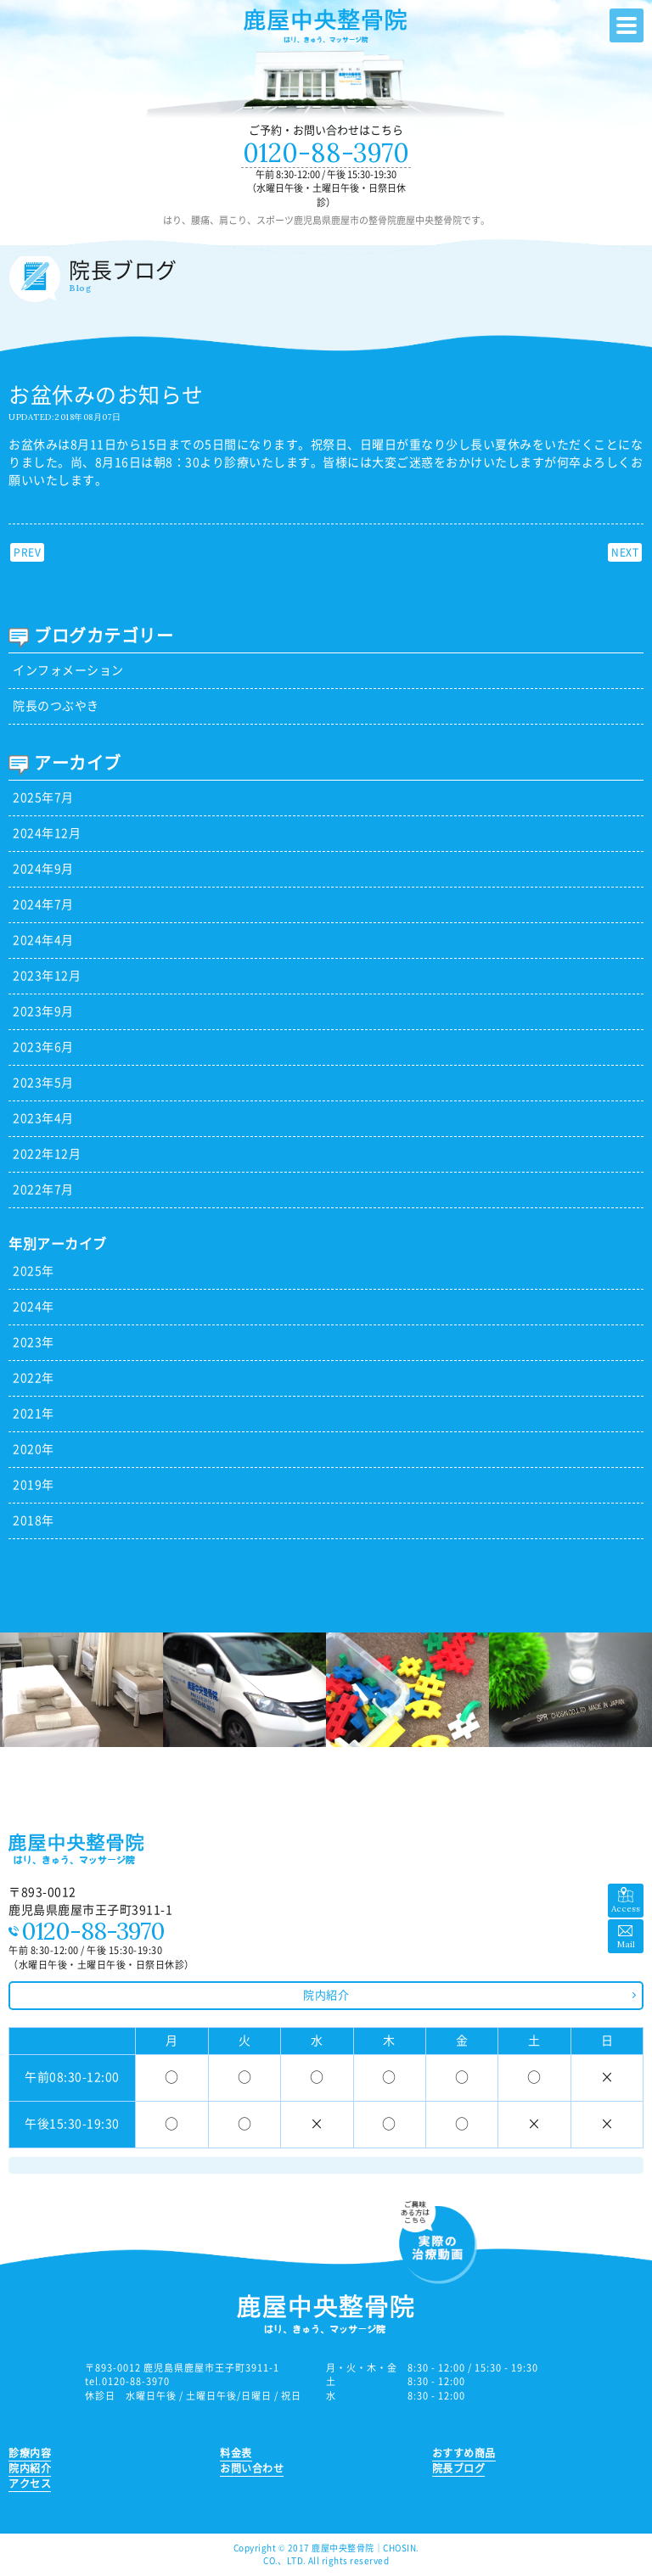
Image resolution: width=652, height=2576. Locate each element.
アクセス (29, 2483)
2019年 (33, 1485)
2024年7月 (43, 904)
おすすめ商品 (464, 2453)
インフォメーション (68, 670)
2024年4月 (43, 940)
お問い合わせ (252, 2468)
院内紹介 (326, 1995)
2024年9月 (43, 869)
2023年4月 (43, 1118)
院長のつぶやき (56, 706)
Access (625, 1908)
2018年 (33, 1520)
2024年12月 (47, 833)
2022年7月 (43, 1190)
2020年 (33, 1449)
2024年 (33, 1307)
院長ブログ (459, 2468)
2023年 (33, 1342)
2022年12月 (47, 1154)
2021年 (33, 1414)
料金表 (236, 2453)
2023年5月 (43, 1083)
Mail (626, 1944)
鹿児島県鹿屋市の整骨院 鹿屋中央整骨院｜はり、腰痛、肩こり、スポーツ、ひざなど (326, 26)
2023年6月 (43, 1047)
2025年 (33, 1271)
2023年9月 (43, 1011)
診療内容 (29, 2453)
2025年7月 (43, 798)
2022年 (33, 1378)
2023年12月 (47, 976)
